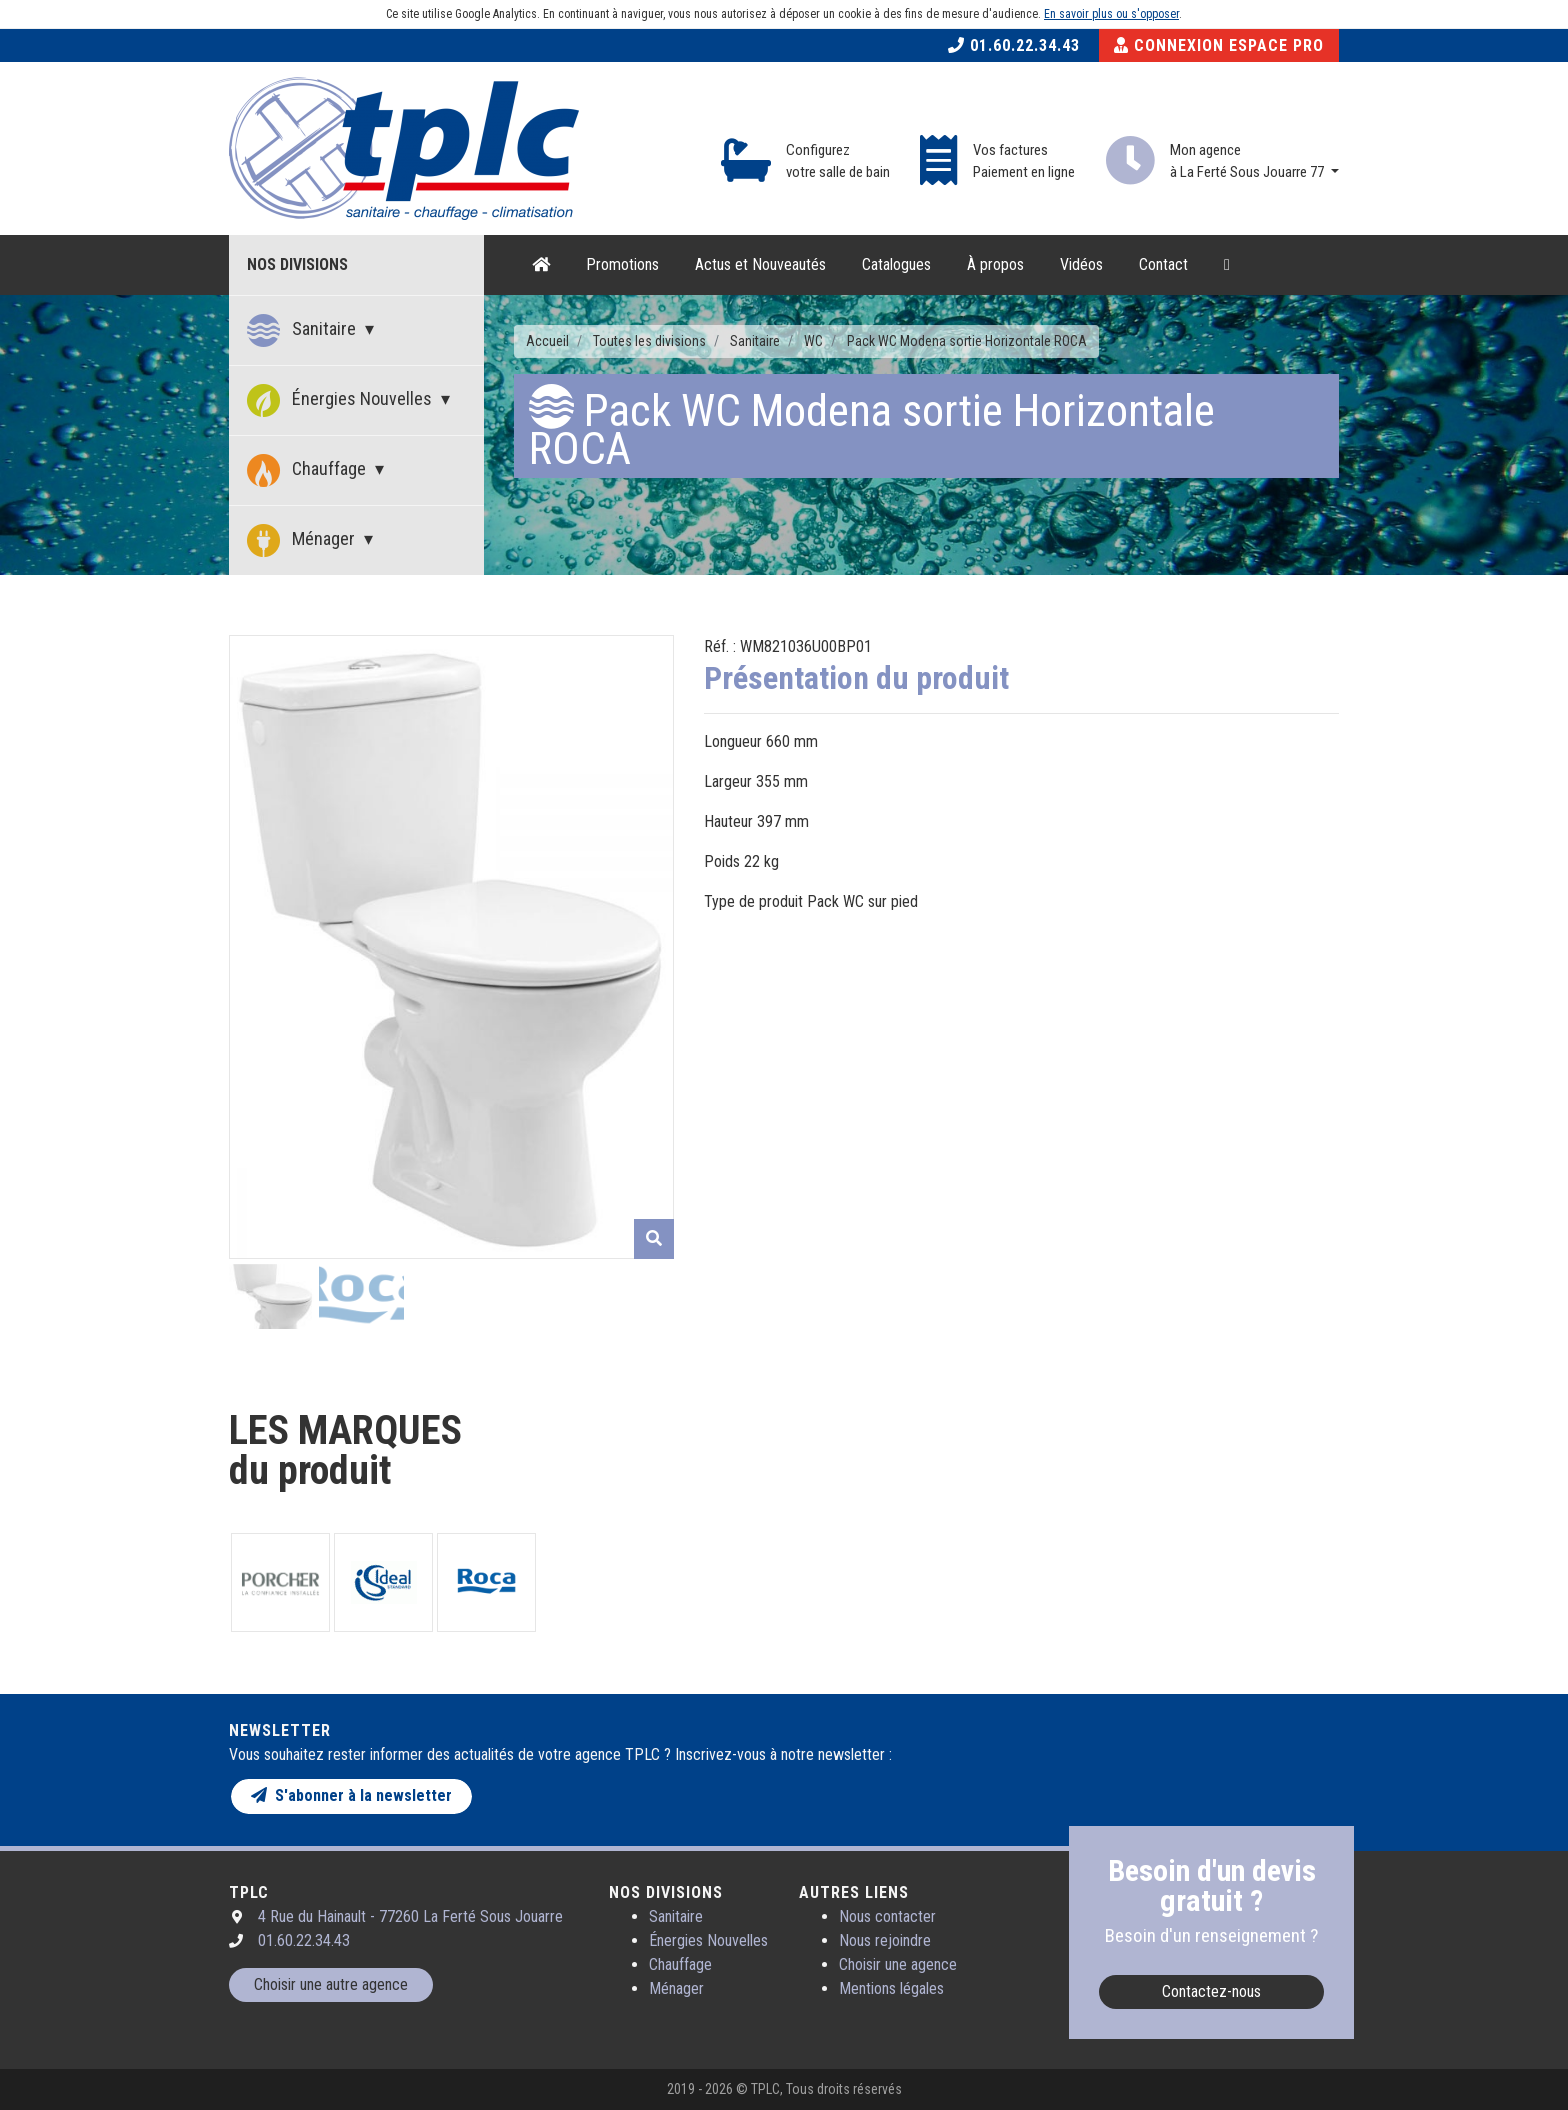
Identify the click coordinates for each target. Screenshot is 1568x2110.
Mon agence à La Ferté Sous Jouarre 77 (1248, 161)
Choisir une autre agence (331, 1984)
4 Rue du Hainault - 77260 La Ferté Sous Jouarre (410, 1916)
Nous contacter (887, 1916)
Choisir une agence (898, 1964)
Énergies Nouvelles (341, 400)
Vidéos (1081, 264)
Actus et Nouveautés (760, 264)
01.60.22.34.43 (1014, 45)
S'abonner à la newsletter (351, 1795)
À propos (995, 264)
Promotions (622, 264)
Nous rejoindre (885, 1940)
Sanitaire (303, 330)
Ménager (303, 540)
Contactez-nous (1211, 1991)
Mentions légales (891, 1988)
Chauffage (308, 470)
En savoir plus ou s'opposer (1111, 14)
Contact (1163, 264)
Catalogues (896, 264)
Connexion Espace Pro (1219, 45)
